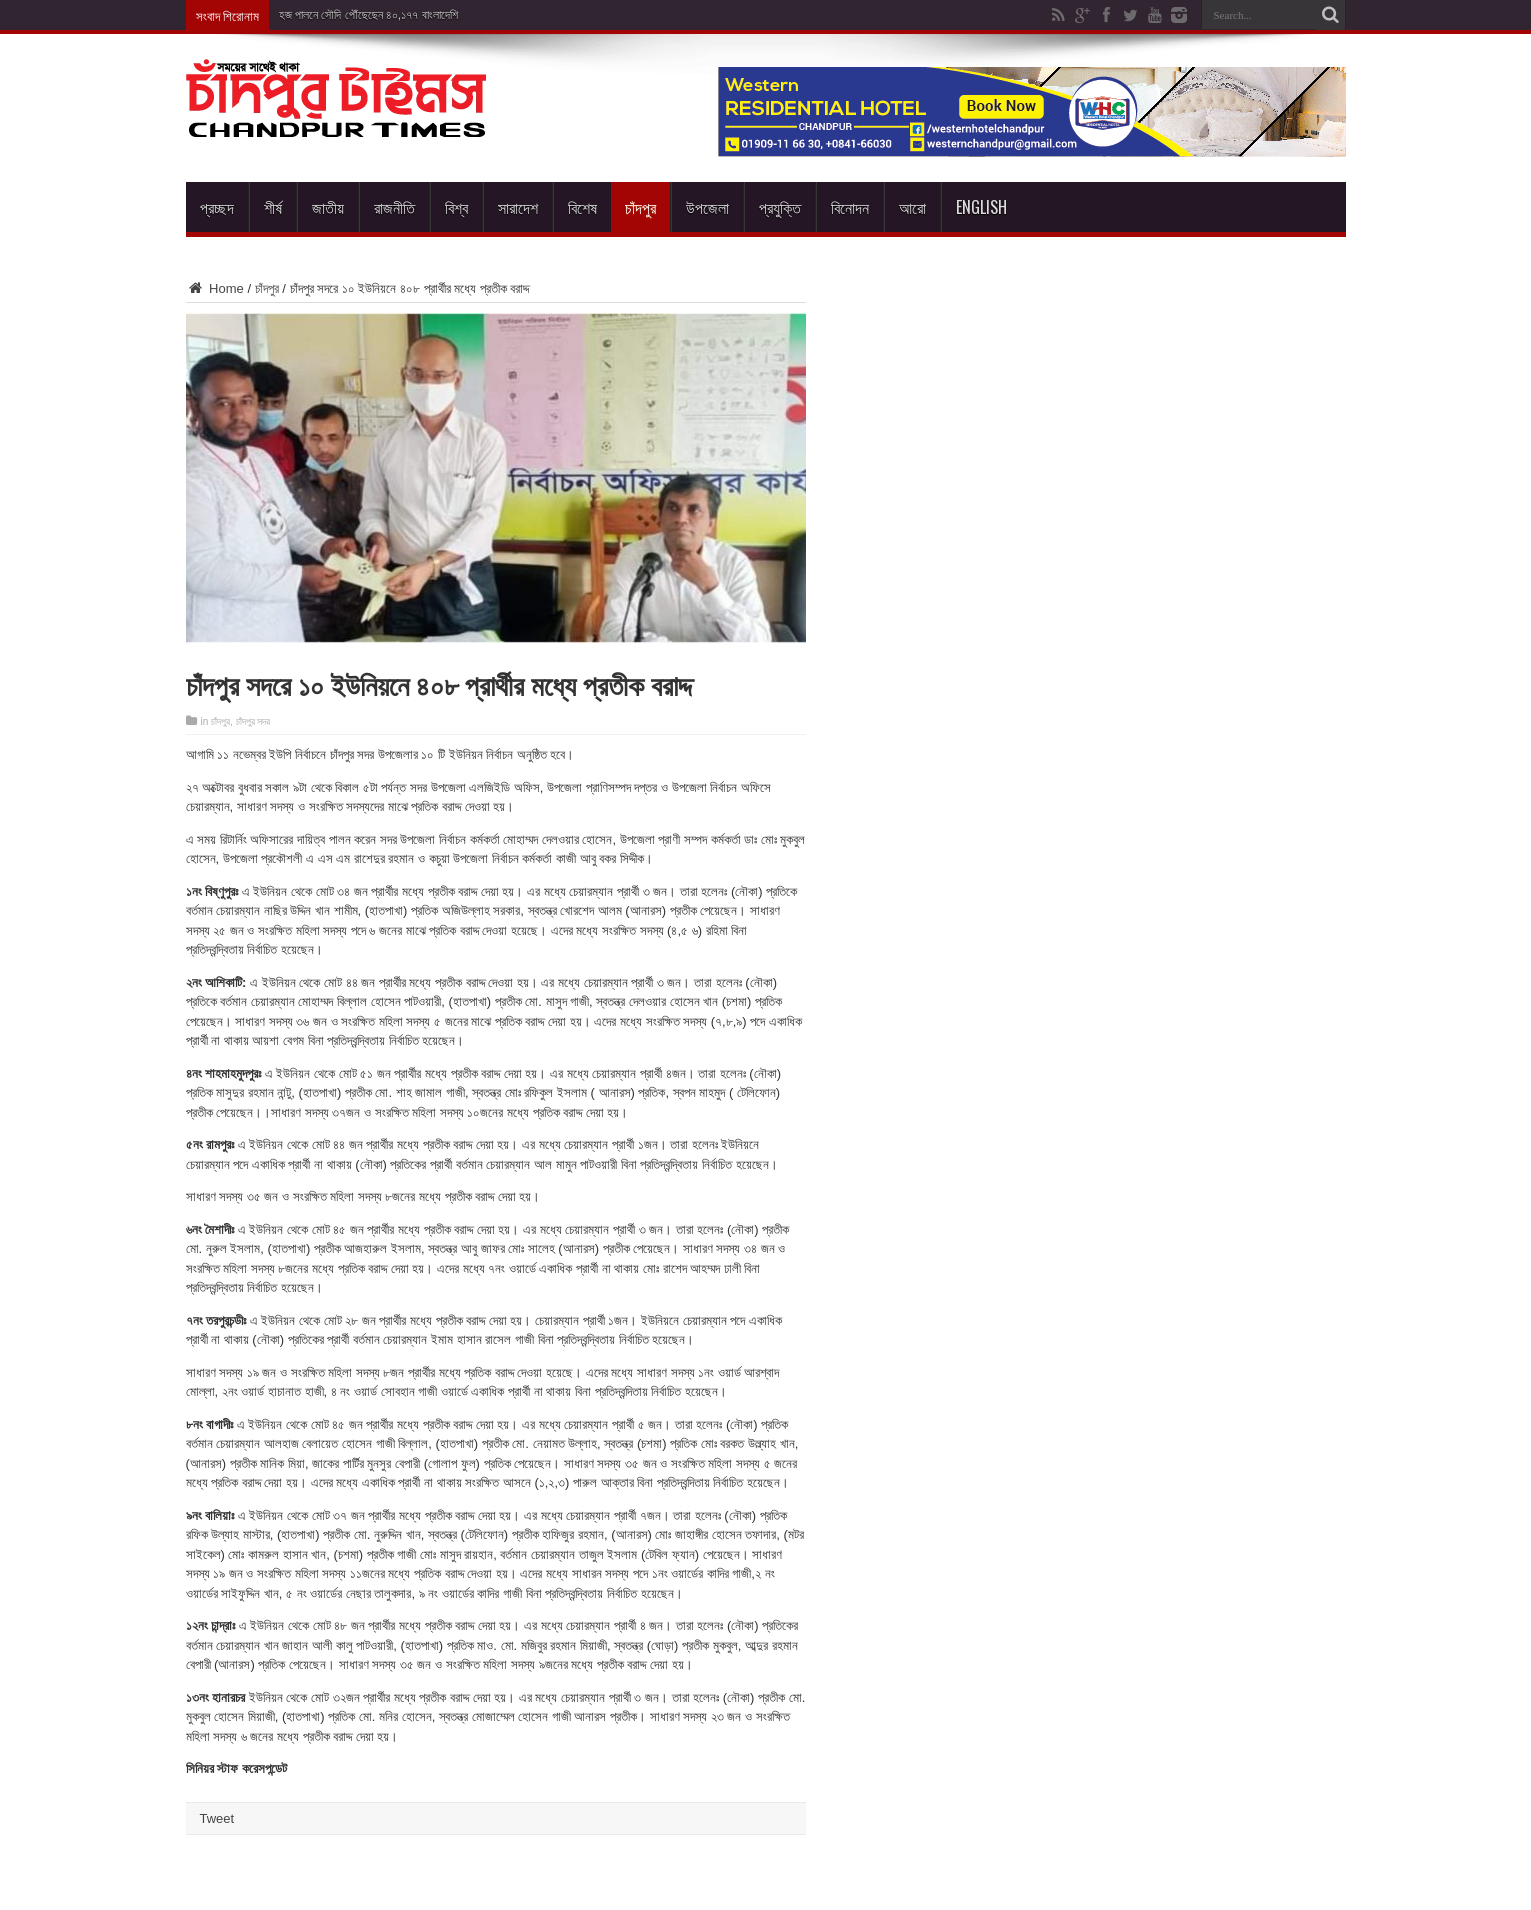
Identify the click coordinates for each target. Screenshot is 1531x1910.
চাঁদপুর (640, 207)
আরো (912, 207)
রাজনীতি (394, 207)
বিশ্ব (456, 207)
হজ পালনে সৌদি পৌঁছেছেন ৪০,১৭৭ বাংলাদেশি (370, 15)
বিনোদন (850, 207)
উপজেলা (707, 207)
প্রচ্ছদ (217, 207)
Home (215, 288)
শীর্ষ (273, 207)
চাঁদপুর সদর (253, 721)
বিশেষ (582, 207)
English (981, 207)
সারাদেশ (518, 207)
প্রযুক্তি (780, 207)
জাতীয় (328, 207)
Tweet (217, 1818)
